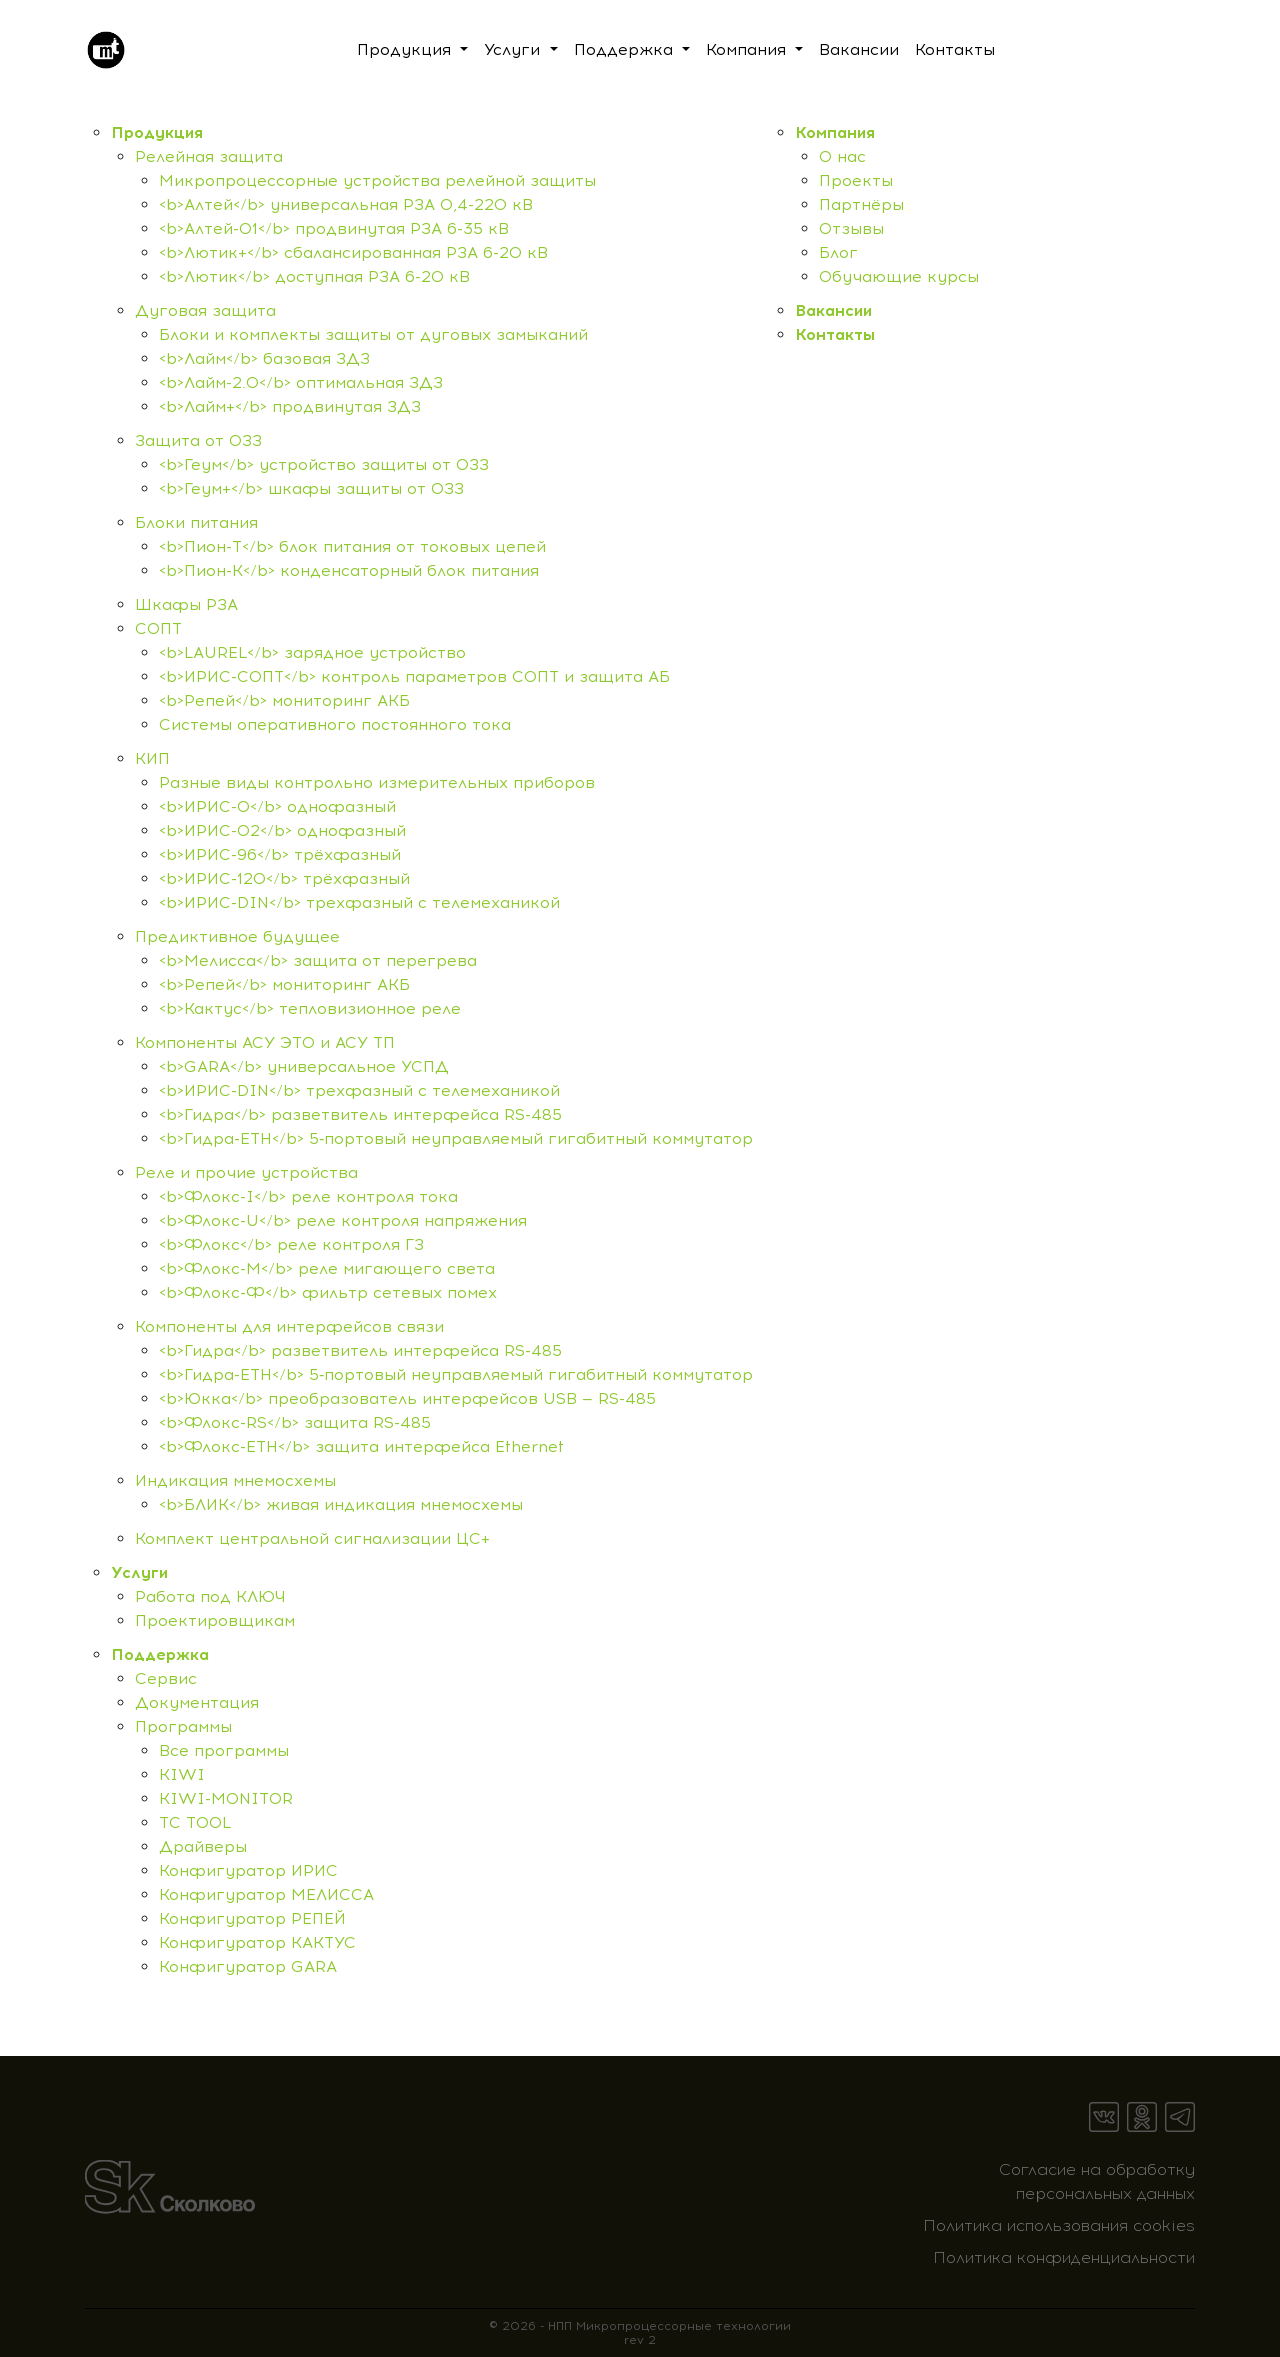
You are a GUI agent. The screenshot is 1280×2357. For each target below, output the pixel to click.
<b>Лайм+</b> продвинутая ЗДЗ (290, 406)
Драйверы (203, 1846)
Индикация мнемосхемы (235, 1480)
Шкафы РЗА (186, 604)
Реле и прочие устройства (246, 1172)
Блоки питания (196, 522)
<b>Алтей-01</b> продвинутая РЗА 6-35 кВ (334, 228)
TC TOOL (195, 1822)
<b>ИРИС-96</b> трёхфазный (280, 854)
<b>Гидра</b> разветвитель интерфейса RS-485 (360, 1114)
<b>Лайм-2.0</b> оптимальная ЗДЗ (301, 382)
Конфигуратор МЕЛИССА (266, 1894)
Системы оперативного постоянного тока (335, 724)
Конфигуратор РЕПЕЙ (252, 1918)
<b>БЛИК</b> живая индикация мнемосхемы (341, 1504)
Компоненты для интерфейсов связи (289, 1326)
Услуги (139, 1572)
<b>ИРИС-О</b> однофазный (277, 806)
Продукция (157, 132)
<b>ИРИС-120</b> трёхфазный (284, 878)
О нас (842, 156)
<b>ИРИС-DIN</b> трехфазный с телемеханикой (359, 902)
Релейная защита (209, 156)
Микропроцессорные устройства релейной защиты (377, 180)
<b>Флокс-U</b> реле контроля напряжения (343, 1220)
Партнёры (861, 204)
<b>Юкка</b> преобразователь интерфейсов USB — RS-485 (407, 1398)
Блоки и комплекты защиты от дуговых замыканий (373, 334)
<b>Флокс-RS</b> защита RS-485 (295, 1422)
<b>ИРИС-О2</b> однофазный (282, 830)
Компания (835, 132)
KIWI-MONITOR (226, 1798)
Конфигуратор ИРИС (248, 1870)
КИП (152, 758)
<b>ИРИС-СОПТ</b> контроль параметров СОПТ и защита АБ (414, 676)
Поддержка (160, 1654)
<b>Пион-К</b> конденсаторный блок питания (349, 570)
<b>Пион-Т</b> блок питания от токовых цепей (352, 546)
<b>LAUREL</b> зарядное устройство (312, 652)
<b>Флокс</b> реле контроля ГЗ (291, 1244)
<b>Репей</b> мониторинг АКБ (284, 700)
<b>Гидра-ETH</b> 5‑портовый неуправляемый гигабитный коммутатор (456, 1138)
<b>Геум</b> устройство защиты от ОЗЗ (324, 464)
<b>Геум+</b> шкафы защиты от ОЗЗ (311, 488)
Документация (197, 1702)
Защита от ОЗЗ (198, 440)
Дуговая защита (205, 310)
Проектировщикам (215, 1620)
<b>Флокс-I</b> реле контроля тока (308, 1196)
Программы (183, 1726)
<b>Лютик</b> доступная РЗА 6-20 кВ (314, 276)
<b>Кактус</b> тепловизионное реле (310, 1008)
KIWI (182, 1774)
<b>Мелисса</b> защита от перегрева (318, 960)
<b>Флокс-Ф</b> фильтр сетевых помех (328, 1292)
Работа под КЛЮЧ (210, 1596)
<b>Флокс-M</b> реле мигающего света (327, 1268)
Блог (838, 252)
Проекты (856, 180)
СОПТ (158, 628)
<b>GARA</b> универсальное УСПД (304, 1066)
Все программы (224, 1750)
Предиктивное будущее (237, 936)
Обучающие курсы (899, 276)
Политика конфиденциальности (1064, 2257)
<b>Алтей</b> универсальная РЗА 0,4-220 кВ (346, 204)
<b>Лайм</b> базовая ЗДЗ (264, 358)
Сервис (166, 1678)
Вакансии (833, 310)
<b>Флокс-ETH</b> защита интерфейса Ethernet (361, 1446)
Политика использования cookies (1059, 2225)
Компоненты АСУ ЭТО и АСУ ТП (265, 1042)
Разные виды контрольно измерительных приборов (377, 782)
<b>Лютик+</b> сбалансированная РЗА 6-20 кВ (353, 252)
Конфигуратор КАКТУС (257, 1942)
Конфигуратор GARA (248, 1966)
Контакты (835, 334)
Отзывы (851, 228)
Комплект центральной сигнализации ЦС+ (312, 1538)
